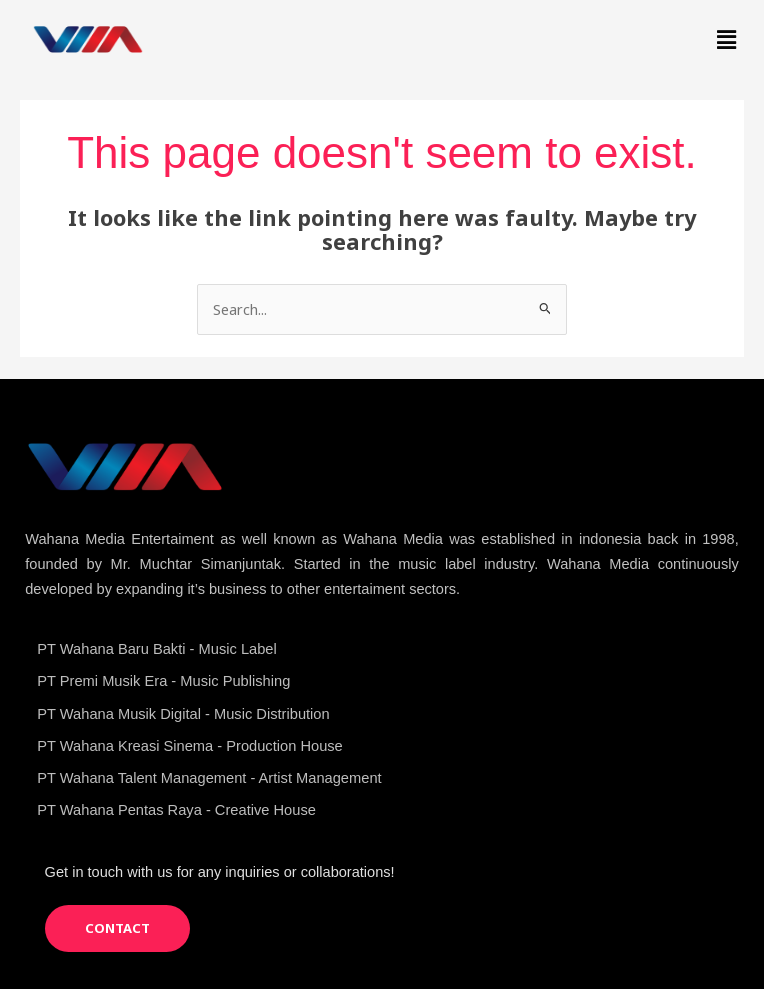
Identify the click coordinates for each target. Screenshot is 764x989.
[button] (727, 39)
